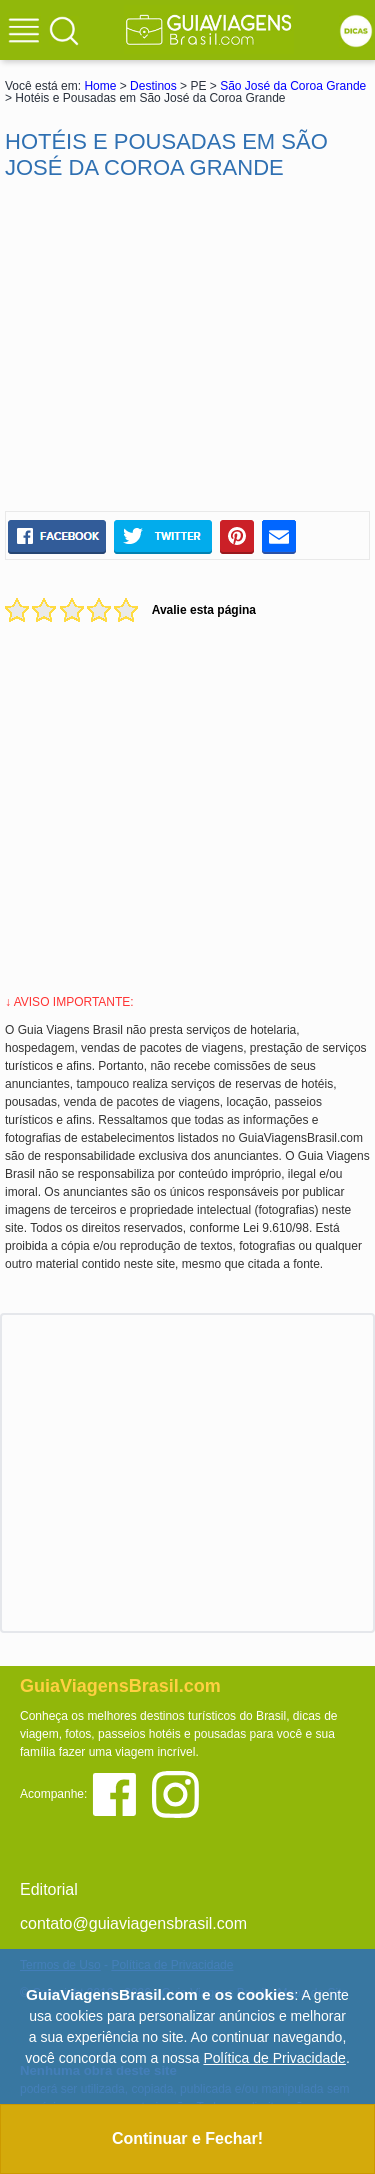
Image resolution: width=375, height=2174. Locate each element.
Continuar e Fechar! (187, 2138)
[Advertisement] (188, 346)
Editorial (49, 1889)
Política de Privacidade (274, 2058)
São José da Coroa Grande (293, 86)
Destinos (153, 86)
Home (100, 86)
